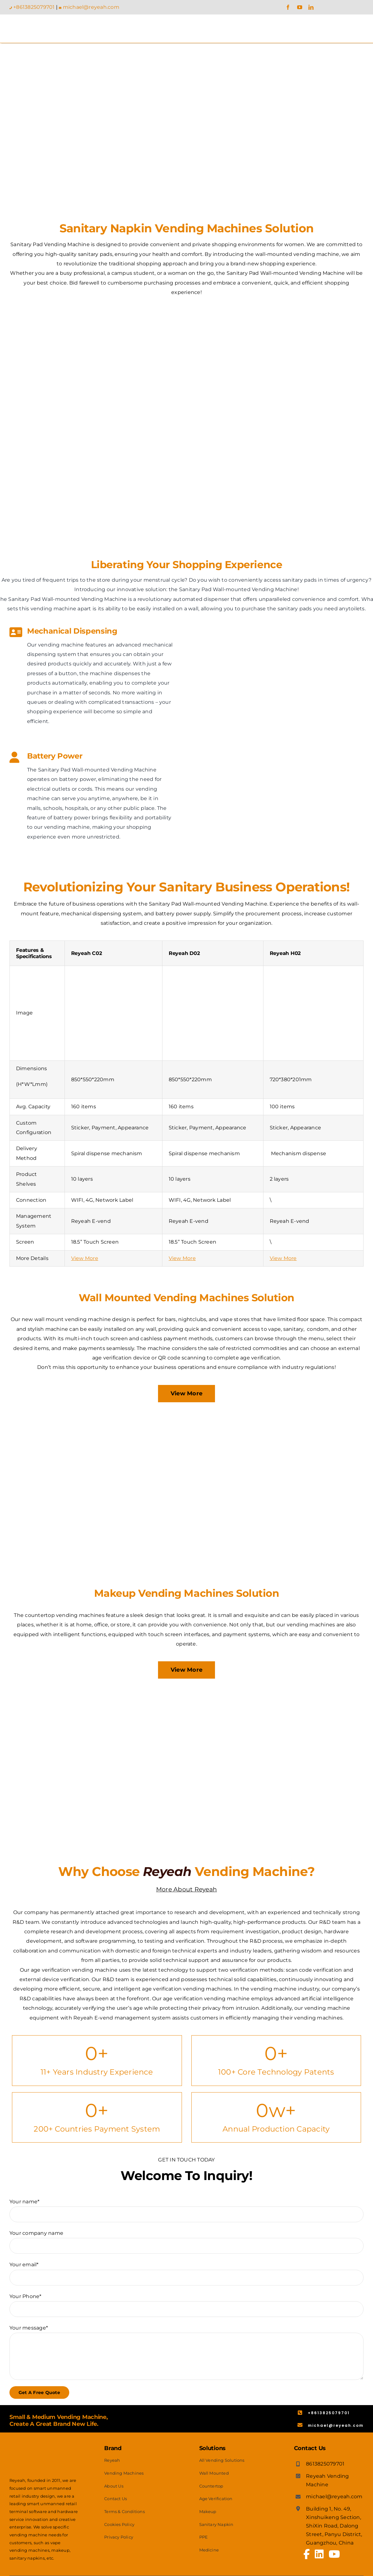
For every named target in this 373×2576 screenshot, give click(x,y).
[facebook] (288, 7)
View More (84, 1258)
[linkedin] (311, 7)
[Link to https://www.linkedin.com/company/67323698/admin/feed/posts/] (319, 2554)
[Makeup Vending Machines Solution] (186, 1694)
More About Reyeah (186, 1889)
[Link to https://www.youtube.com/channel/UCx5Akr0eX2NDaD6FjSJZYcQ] (334, 2554)
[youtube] (299, 7)
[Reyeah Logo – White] (44, 2444)
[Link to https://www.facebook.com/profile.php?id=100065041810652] (306, 2554)
